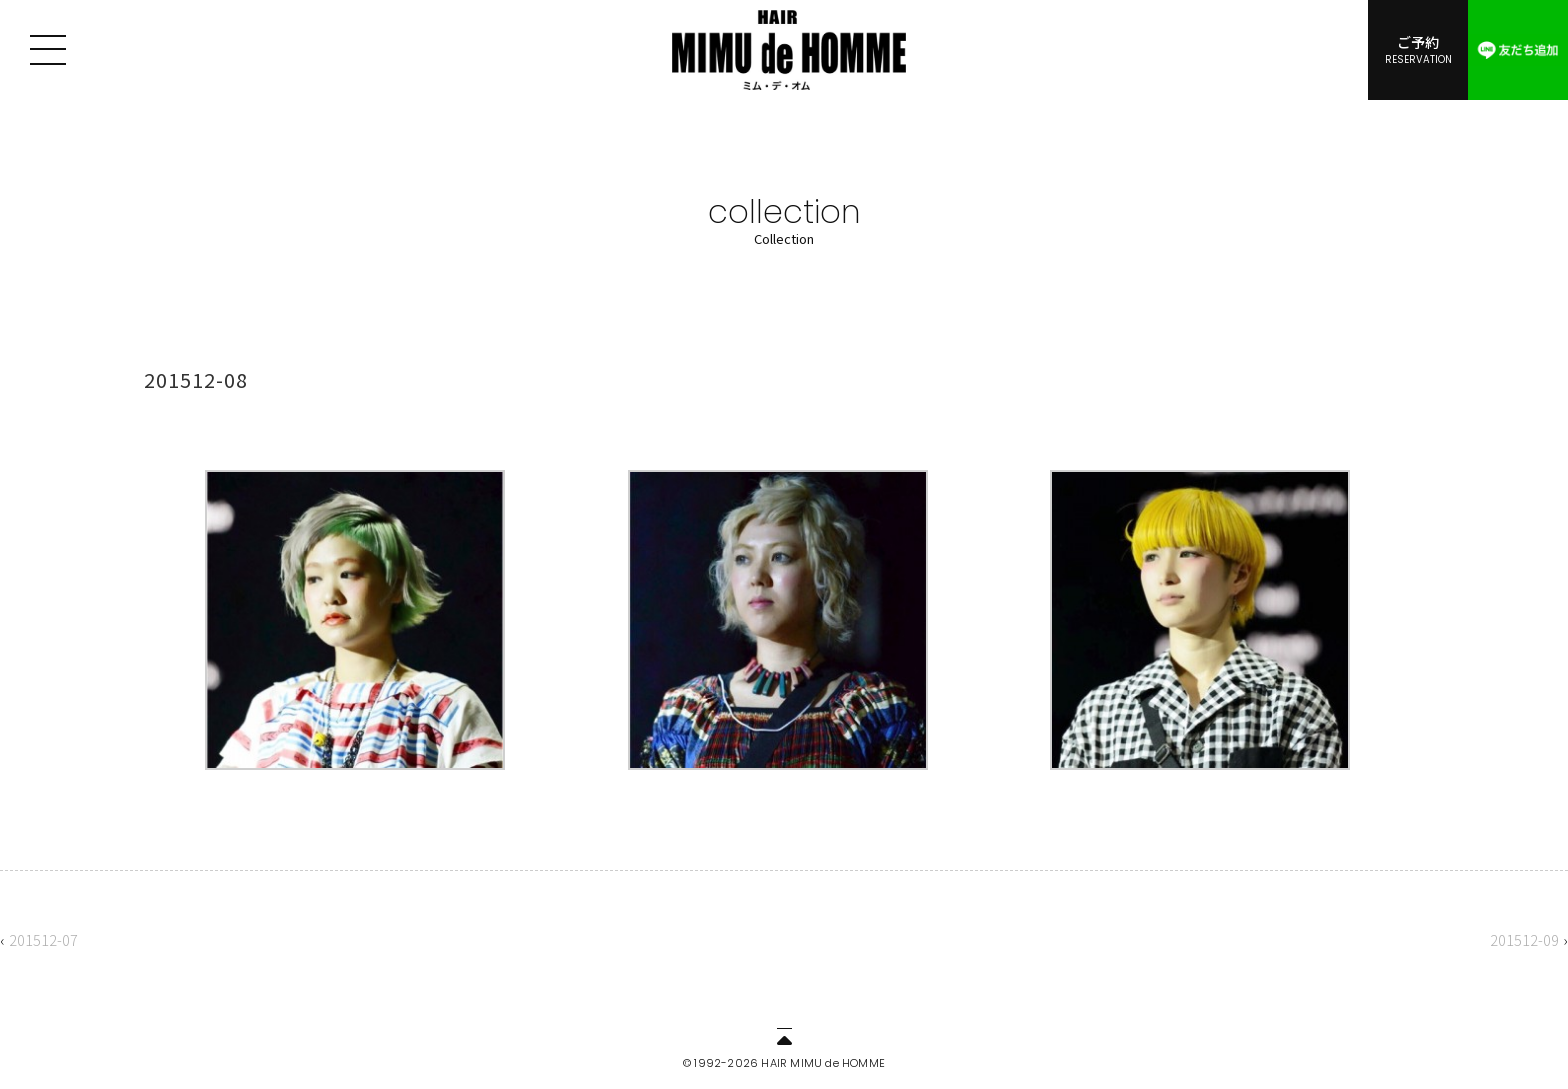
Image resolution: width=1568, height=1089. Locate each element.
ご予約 (1418, 49)
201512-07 (43, 939)
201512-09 (1524, 939)
